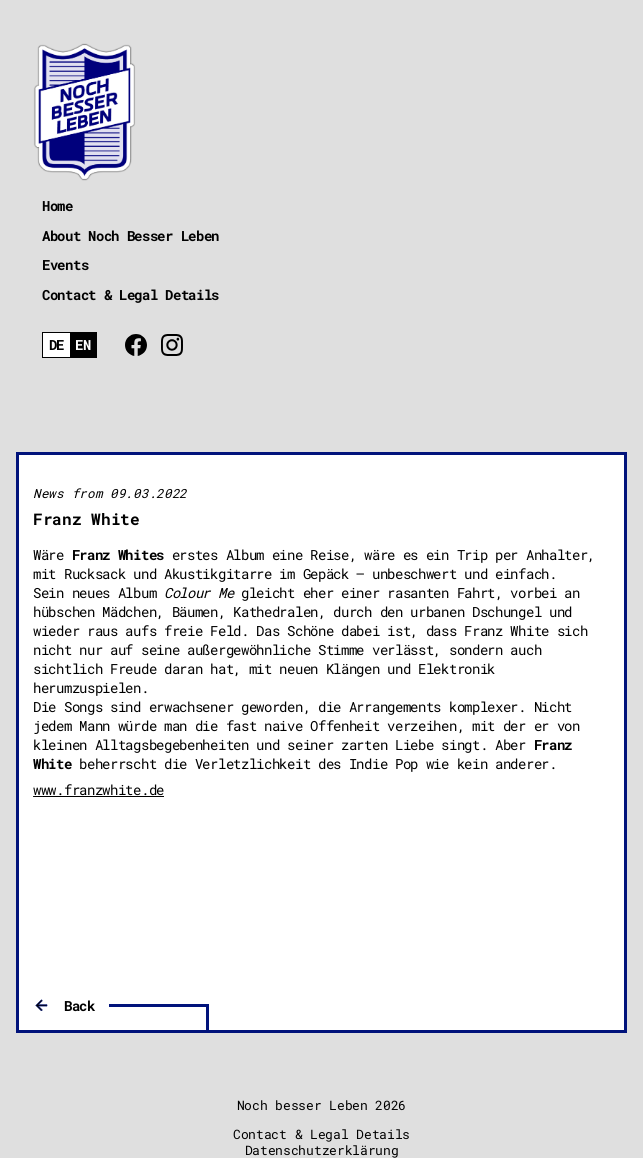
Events (65, 264)
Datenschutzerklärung (322, 1150)
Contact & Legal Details (130, 294)
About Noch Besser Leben (130, 235)
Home (57, 205)
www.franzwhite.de (98, 789)
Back (79, 1005)
